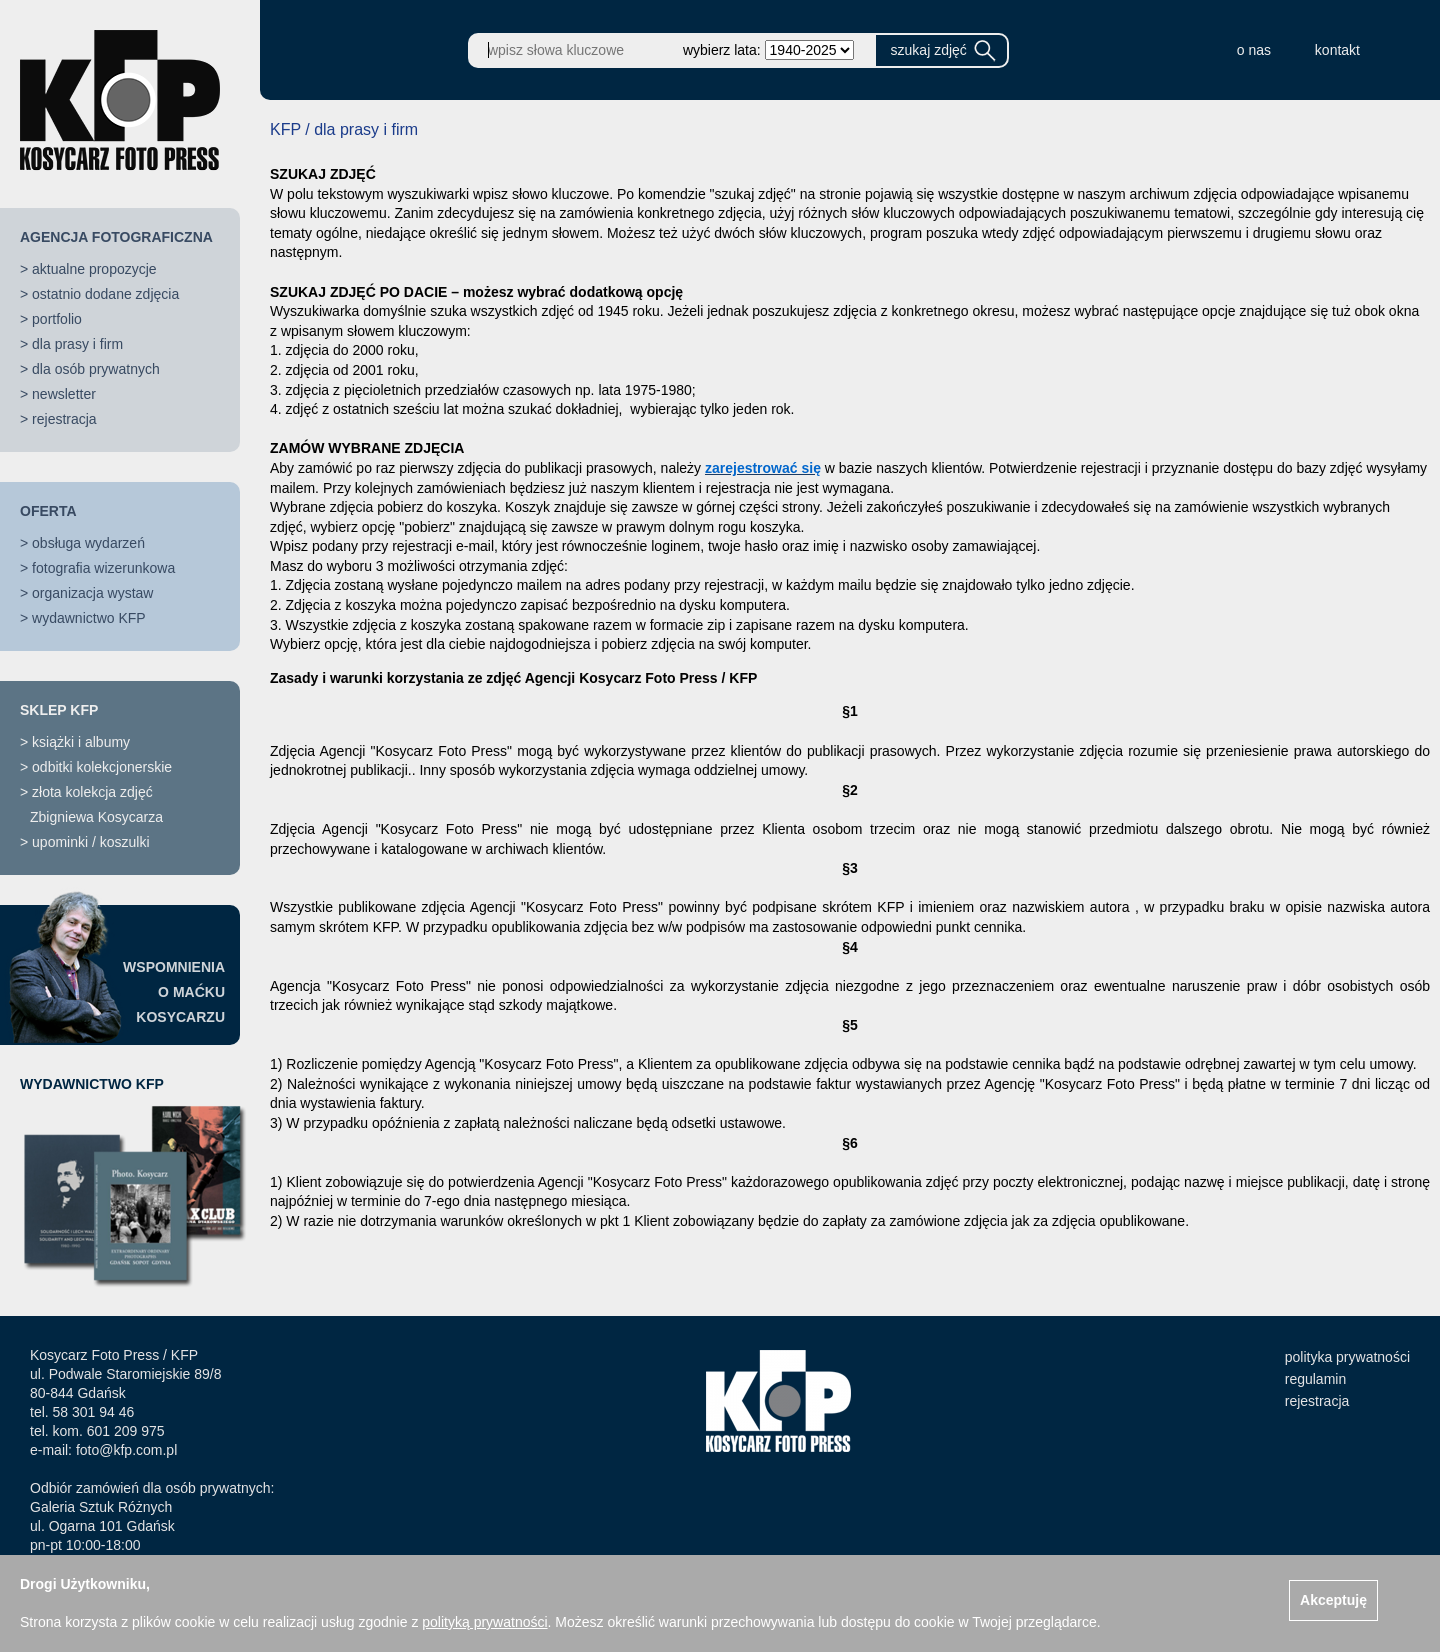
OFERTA (48, 511)
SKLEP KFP (59, 710)
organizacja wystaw (92, 593)
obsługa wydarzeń (88, 543)
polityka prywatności (1347, 1357)
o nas (1254, 50)
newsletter (64, 394)
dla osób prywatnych (96, 369)
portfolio (57, 319)
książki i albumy (81, 742)
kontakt (1337, 50)
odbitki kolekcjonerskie (102, 767)
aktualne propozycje (94, 269)
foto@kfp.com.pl (126, 1450)
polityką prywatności (484, 1622)
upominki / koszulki (91, 842)
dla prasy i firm (77, 344)
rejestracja (64, 419)
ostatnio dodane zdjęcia (105, 294)
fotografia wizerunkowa (103, 568)
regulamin (1315, 1379)
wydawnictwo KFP (89, 618)
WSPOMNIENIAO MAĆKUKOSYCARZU (174, 992)
